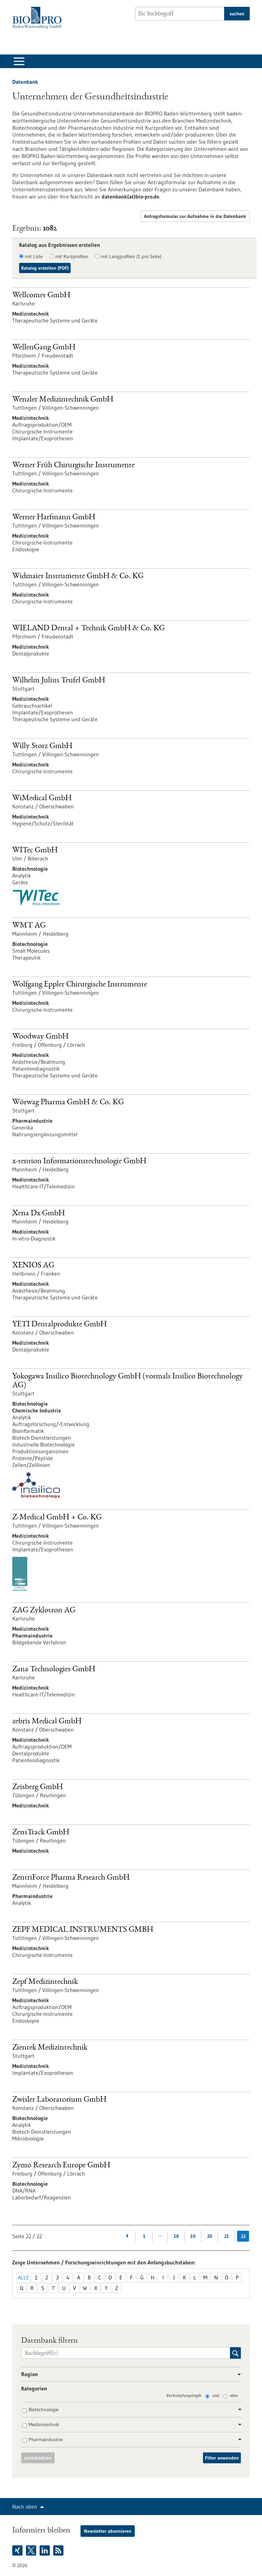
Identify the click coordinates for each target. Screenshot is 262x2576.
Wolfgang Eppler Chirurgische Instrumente (79, 985)
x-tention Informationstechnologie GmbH (79, 1161)
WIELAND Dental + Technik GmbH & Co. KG (88, 629)
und (215, 2395)
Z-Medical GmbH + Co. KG (57, 1518)
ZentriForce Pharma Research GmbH (71, 1878)
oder (234, 2395)
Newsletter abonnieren (107, 2531)
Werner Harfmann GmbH (53, 517)
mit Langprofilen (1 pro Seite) (131, 256)
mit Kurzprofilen (71, 256)
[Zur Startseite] (38, 18)
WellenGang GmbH (43, 348)
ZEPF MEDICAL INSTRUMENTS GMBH (82, 1930)
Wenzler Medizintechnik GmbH (62, 400)
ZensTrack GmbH (40, 1833)
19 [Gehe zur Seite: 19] (192, 2236)
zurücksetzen (38, 2458)
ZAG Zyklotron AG (43, 1611)
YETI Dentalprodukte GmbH (59, 1325)
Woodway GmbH (40, 1037)
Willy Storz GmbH (42, 746)
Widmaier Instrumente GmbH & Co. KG (78, 576)
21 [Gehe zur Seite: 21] (226, 2236)
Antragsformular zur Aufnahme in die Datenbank (195, 216)
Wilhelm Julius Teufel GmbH (58, 681)
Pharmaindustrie (46, 2439)
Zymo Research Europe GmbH (61, 2166)
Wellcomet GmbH (41, 295)
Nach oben (24, 2506)
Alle (23, 2277)
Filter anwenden (222, 2458)
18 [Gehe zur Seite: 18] (176, 2236)
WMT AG (29, 926)
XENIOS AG (33, 1266)
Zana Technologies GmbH (53, 1669)
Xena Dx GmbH (38, 1214)
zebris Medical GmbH (47, 1722)
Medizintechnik (44, 2424)
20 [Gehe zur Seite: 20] (209, 2236)
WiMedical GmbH (42, 798)
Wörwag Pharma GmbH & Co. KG (68, 1103)
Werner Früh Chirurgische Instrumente (73, 465)
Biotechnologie (44, 2409)
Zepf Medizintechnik (45, 1982)
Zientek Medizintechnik (49, 2048)
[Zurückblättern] (127, 2236)
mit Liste (34, 256)
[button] (236, 2375)
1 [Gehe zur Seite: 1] (144, 2236)
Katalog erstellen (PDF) (45, 268)
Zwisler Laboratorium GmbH (59, 2100)
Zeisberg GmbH (37, 1787)
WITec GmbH (35, 851)
